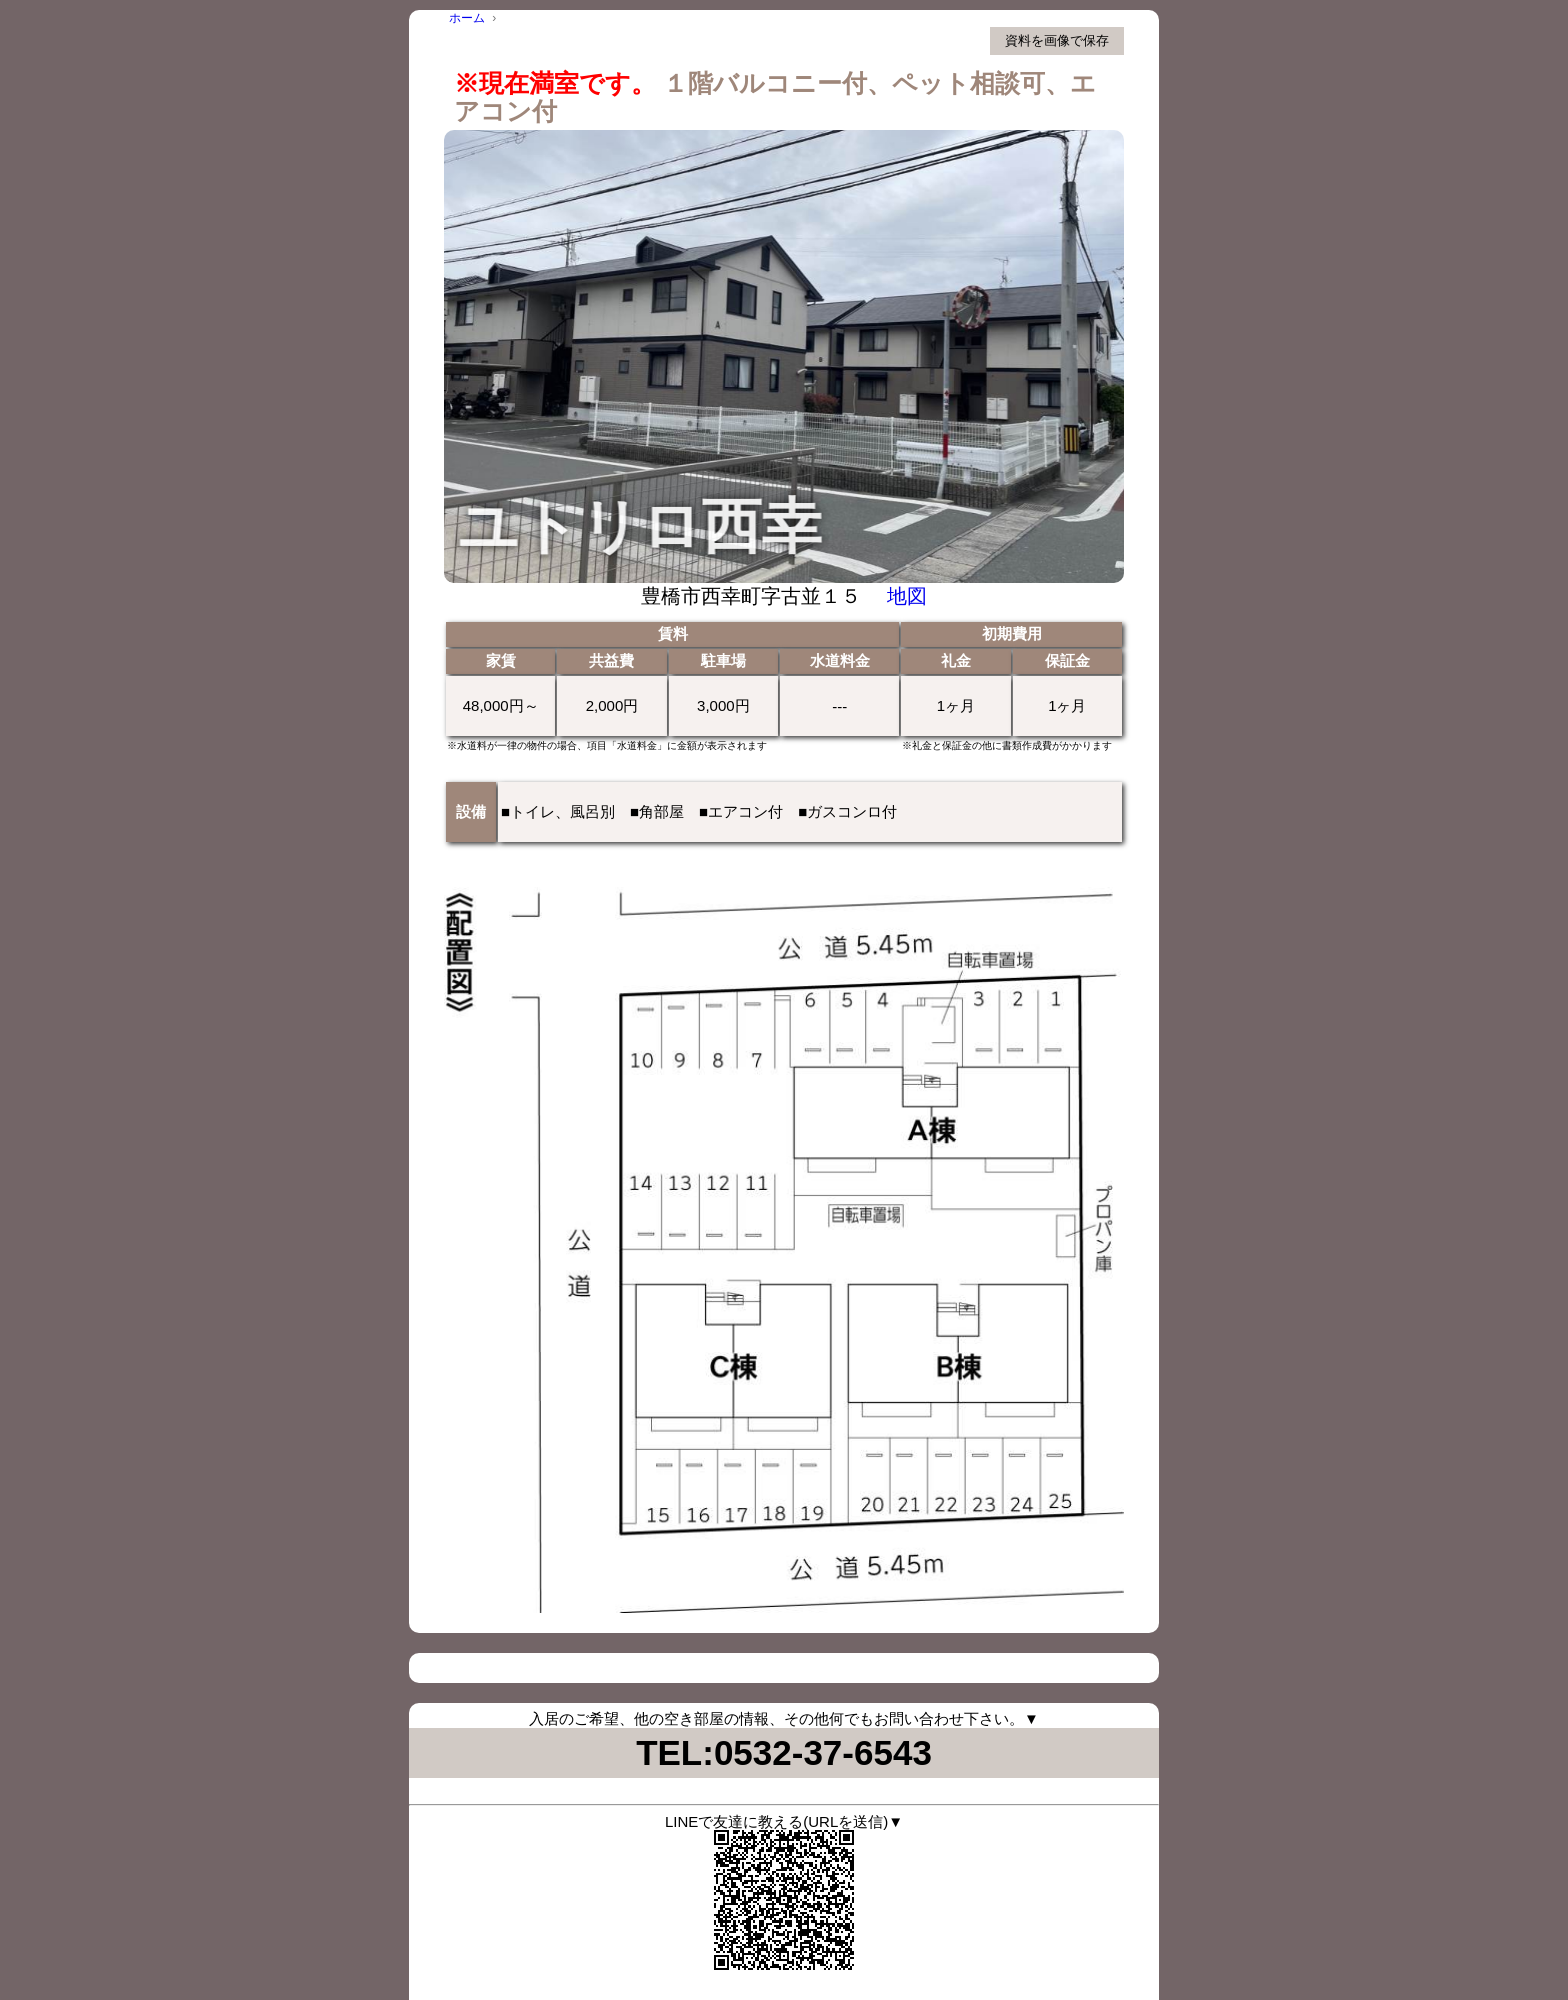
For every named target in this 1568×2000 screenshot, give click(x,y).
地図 (907, 596)
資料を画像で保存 (1057, 40)
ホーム (467, 18)
